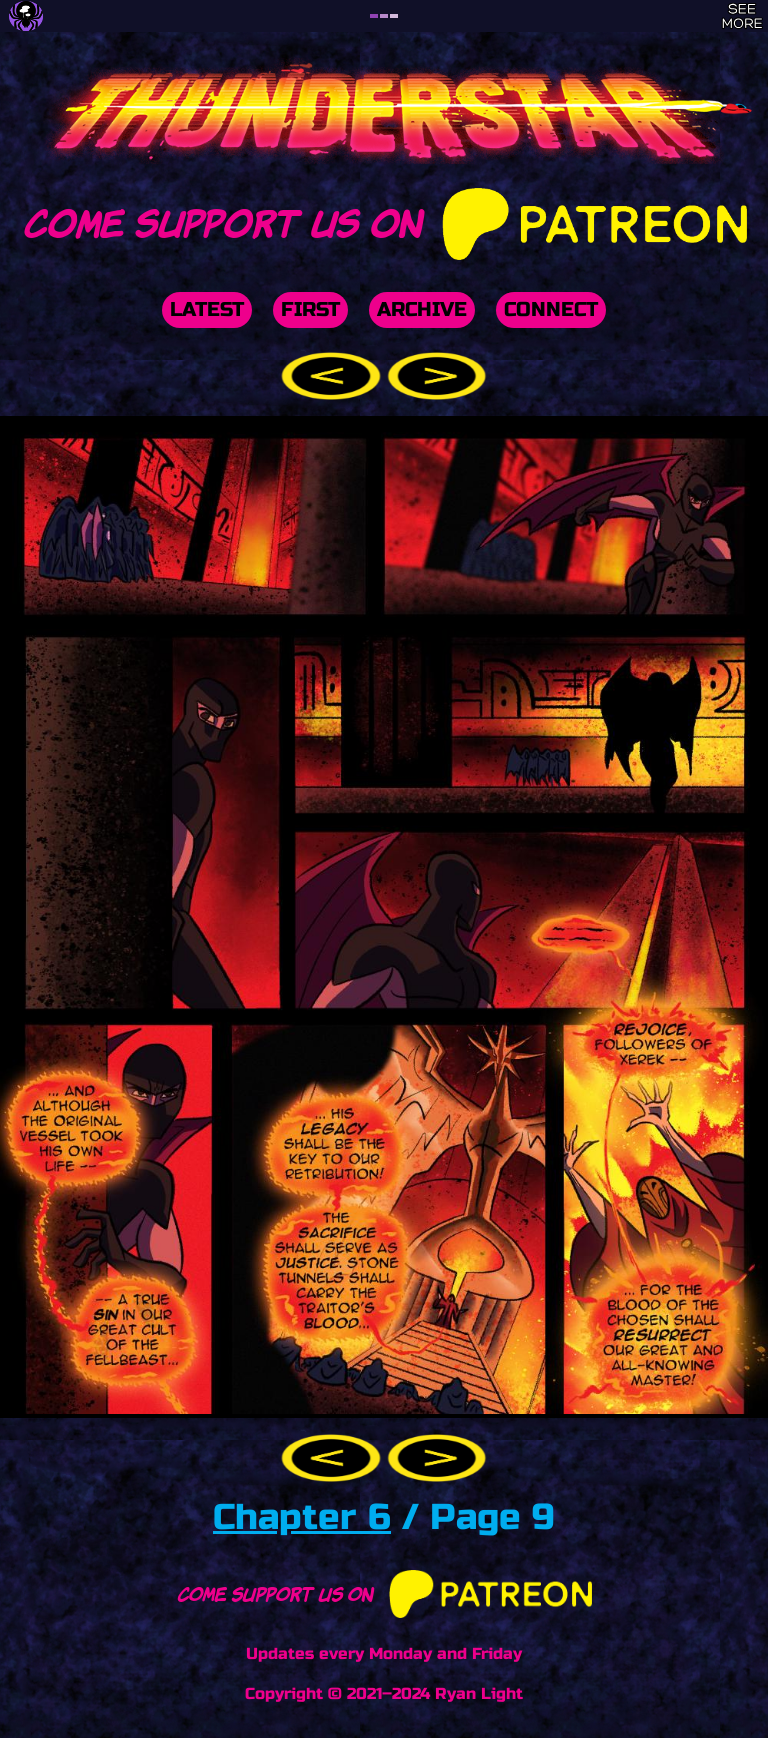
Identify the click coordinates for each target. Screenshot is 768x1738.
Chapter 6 (302, 1517)
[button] (334, 375)
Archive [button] (422, 309)
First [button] (310, 309)
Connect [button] (551, 309)
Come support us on (383, 220)
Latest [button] (207, 309)
